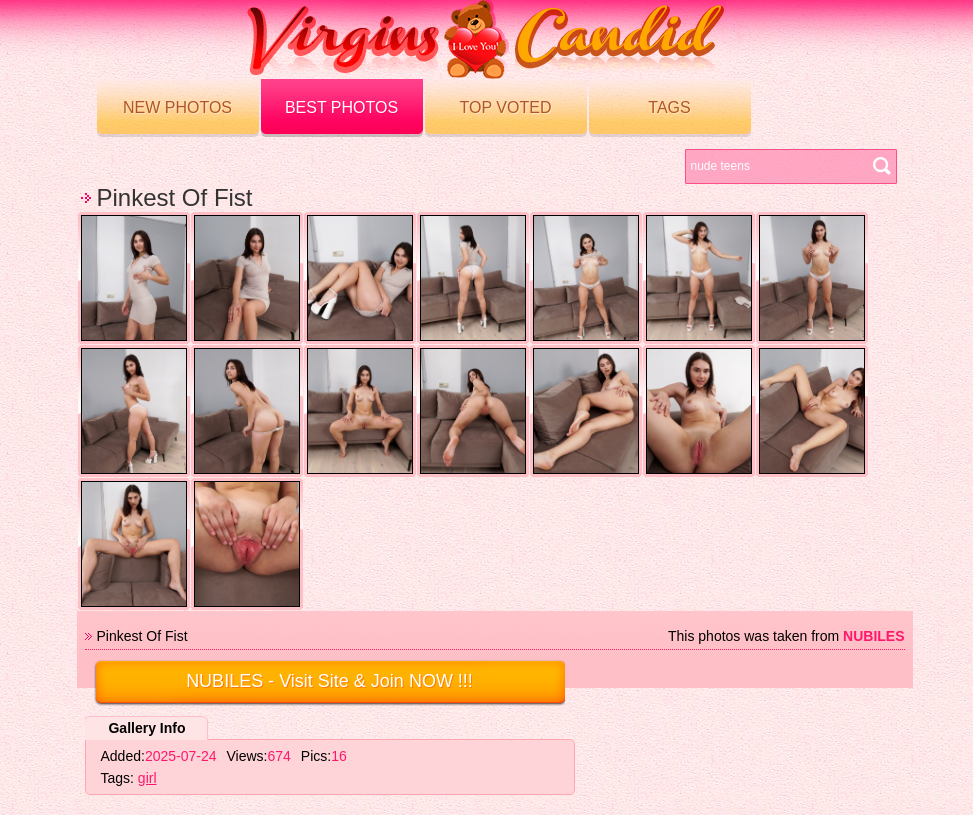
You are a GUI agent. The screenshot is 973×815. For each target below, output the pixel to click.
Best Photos (341, 107)
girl (147, 778)
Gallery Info (146, 728)
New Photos (177, 107)
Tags (669, 107)
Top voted (506, 107)
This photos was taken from (786, 636)
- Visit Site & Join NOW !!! (329, 681)
